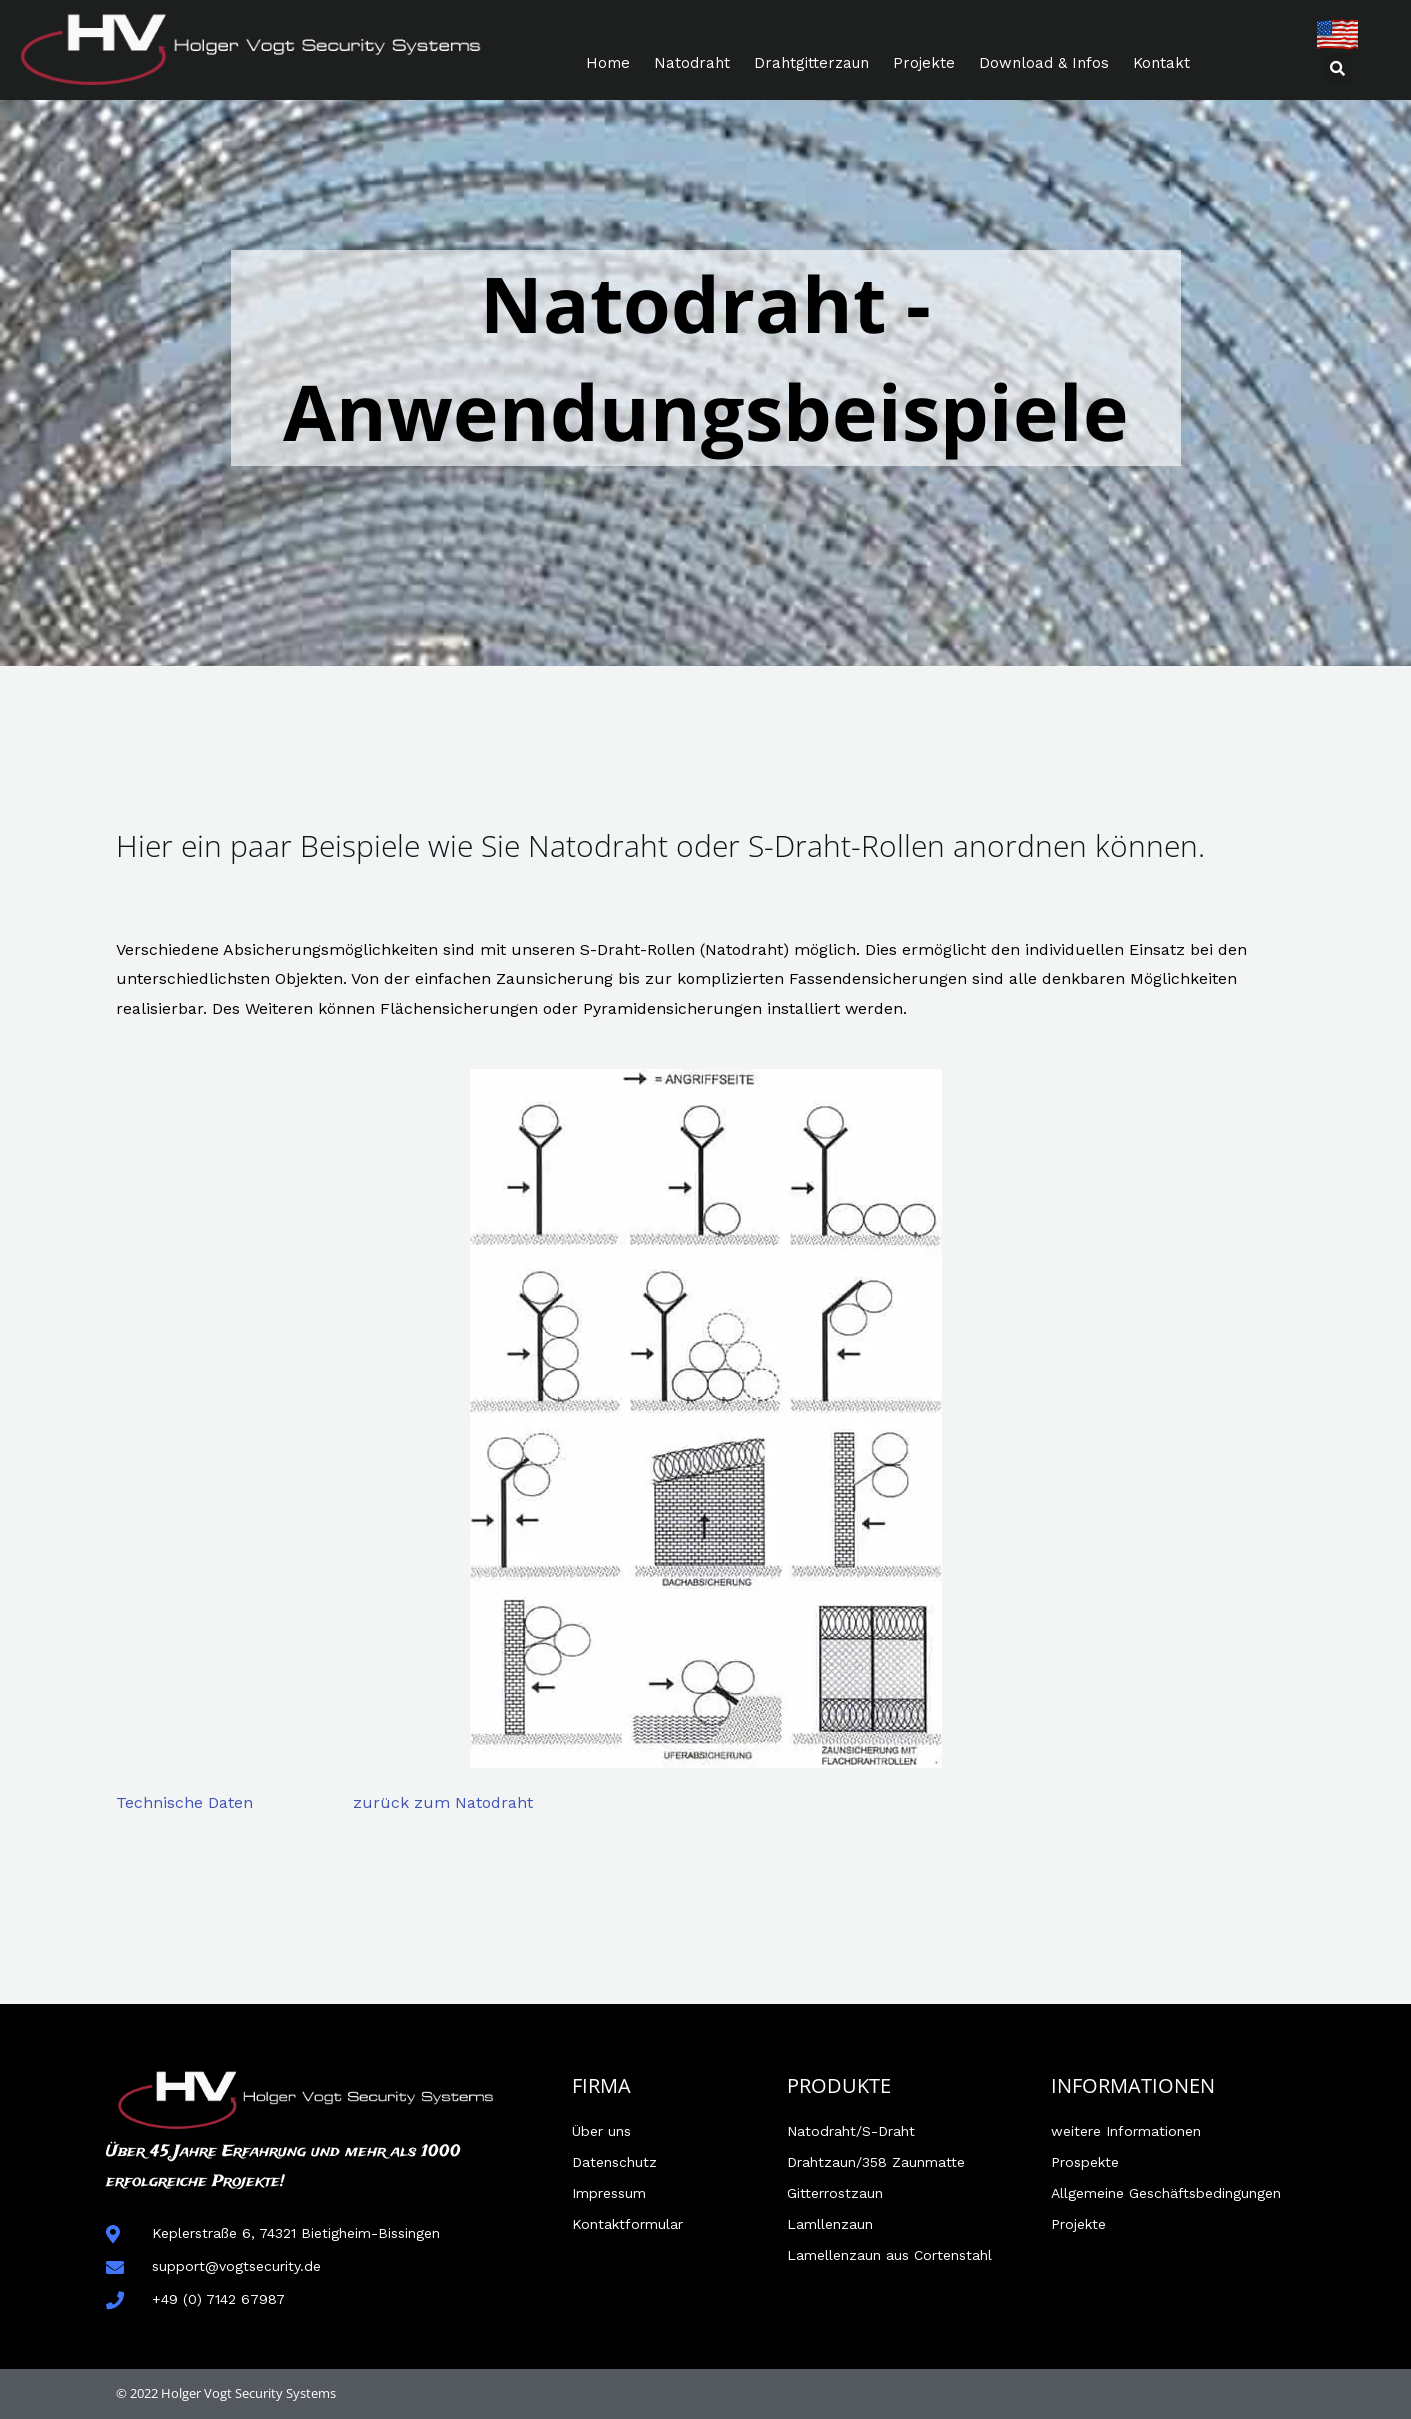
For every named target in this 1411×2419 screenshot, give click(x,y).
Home (608, 63)
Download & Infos (1044, 63)
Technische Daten (184, 1802)
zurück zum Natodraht (443, 1802)
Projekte (924, 63)
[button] (1338, 68)
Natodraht (692, 63)
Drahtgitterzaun (811, 63)
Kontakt (1161, 63)
